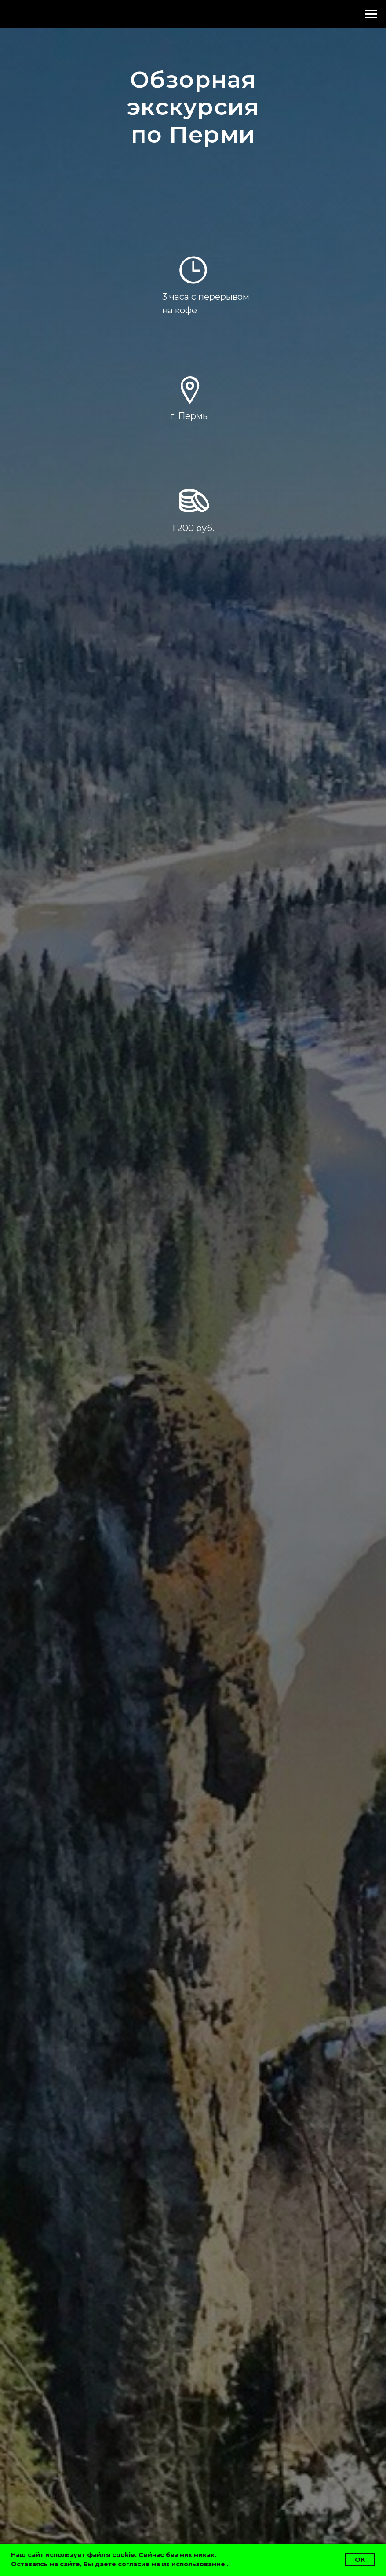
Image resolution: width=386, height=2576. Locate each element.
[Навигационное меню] (371, 14)
